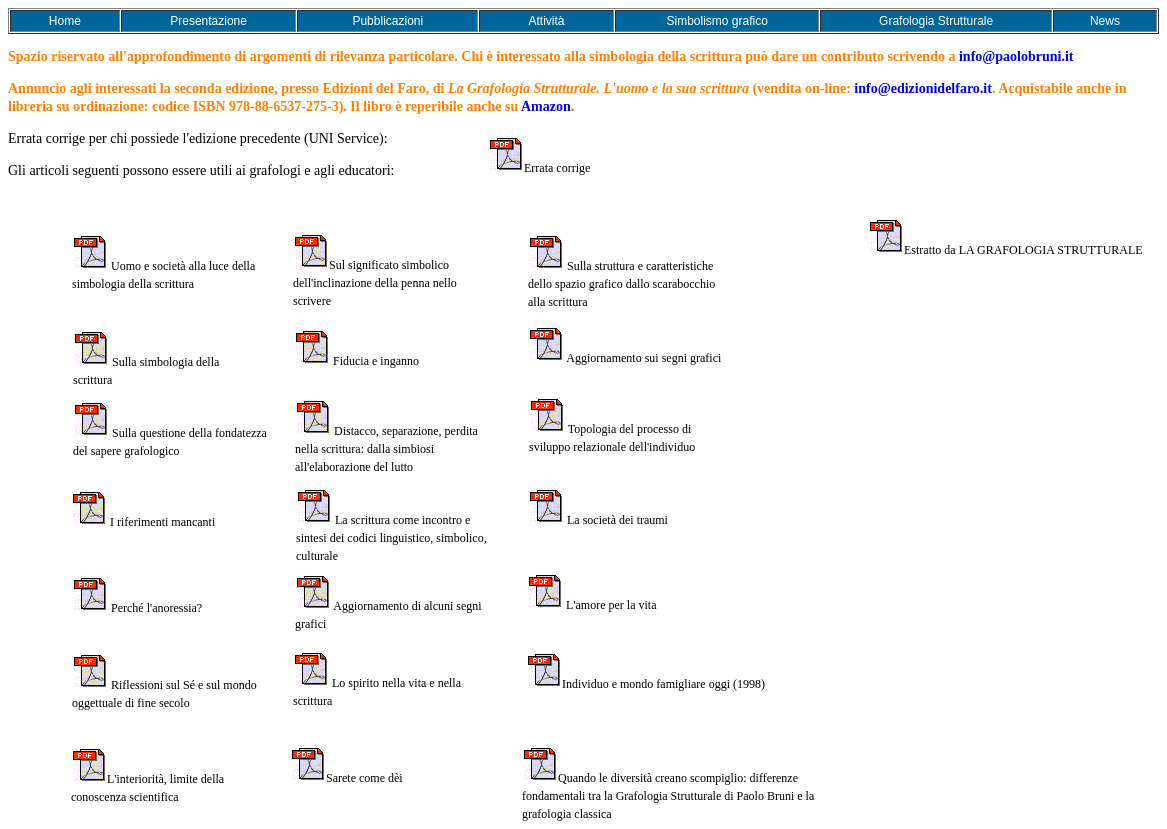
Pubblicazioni (387, 21)
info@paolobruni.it (1016, 56)
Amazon (546, 106)
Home (65, 21)
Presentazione (208, 21)
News (1105, 21)
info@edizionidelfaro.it (923, 88)
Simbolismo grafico (716, 21)
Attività (547, 21)
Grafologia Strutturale (936, 21)
